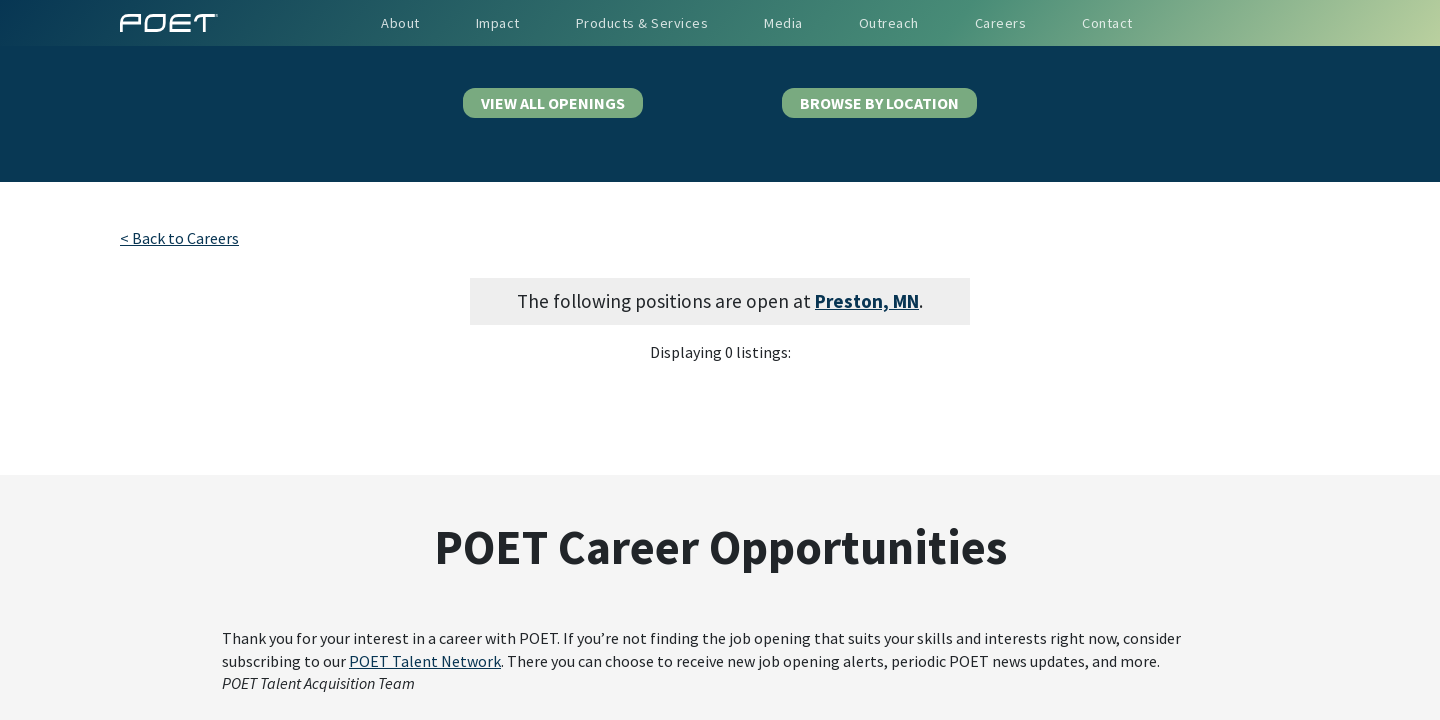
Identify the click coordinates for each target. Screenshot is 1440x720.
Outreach (889, 23)
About (400, 23)
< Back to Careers (179, 238)
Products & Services (642, 23)
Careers (1001, 23)
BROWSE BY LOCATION (879, 103)
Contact (1107, 23)
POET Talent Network (425, 661)
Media (783, 23)
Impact (498, 23)
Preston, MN (867, 301)
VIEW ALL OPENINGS (553, 103)
